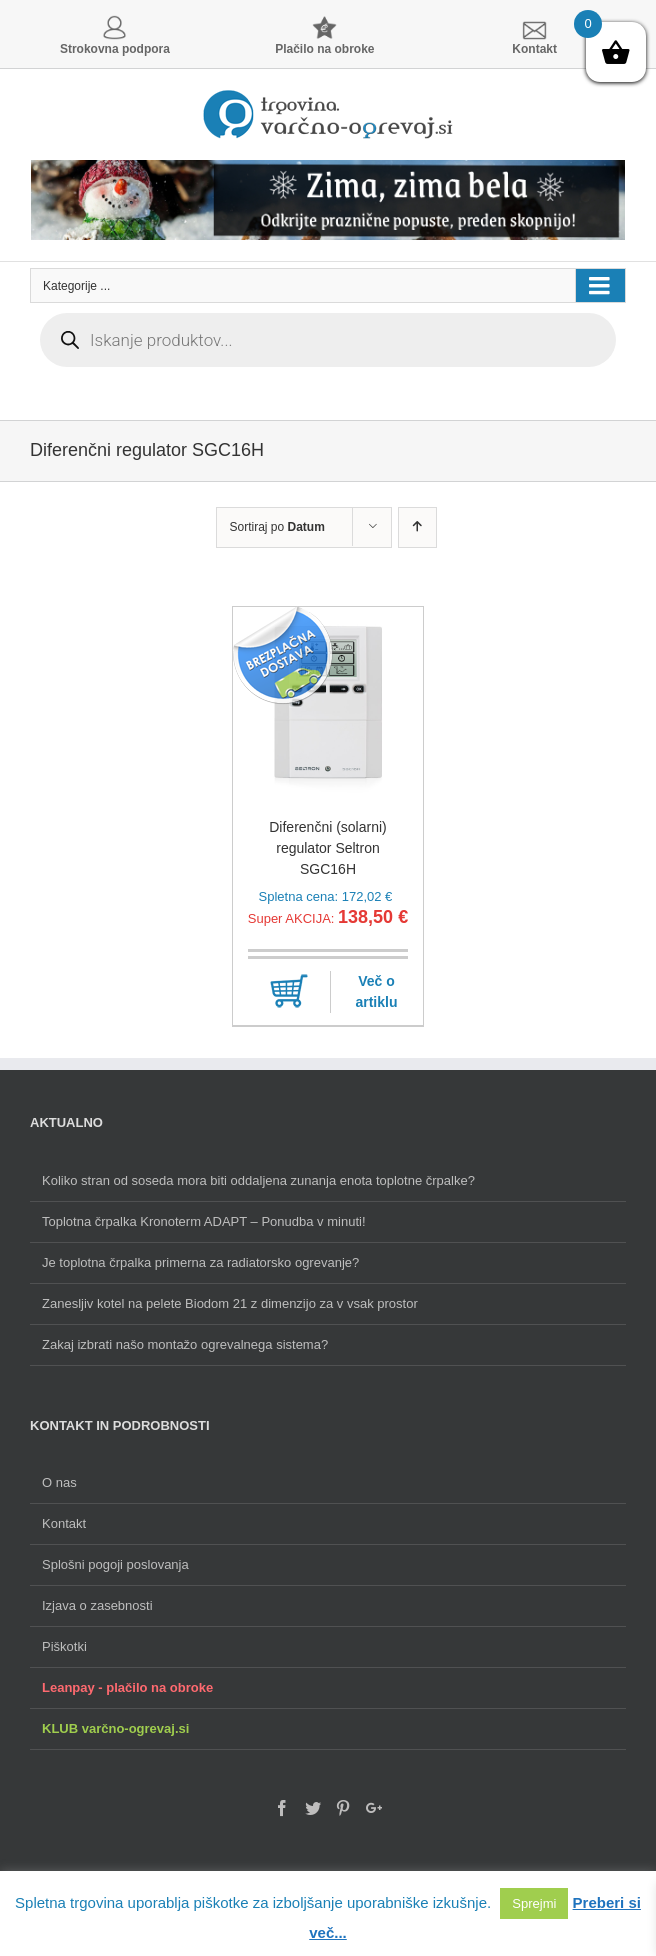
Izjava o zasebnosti (97, 1605)
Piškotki (64, 1646)
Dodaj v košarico (289, 992)
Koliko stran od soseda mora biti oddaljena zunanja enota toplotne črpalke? (258, 1180)
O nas (59, 1482)
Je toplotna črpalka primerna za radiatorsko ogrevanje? (200, 1262)
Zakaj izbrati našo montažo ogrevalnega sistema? (185, 1344)
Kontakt (64, 1523)
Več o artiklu (376, 991)
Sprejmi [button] (534, 1903)
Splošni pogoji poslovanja (115, 1564)
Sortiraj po (277, 527)
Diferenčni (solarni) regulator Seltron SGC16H (327, 848)
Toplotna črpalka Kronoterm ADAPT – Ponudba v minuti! (204, 1221)
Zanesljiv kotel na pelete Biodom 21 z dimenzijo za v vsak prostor (230, 1303)
